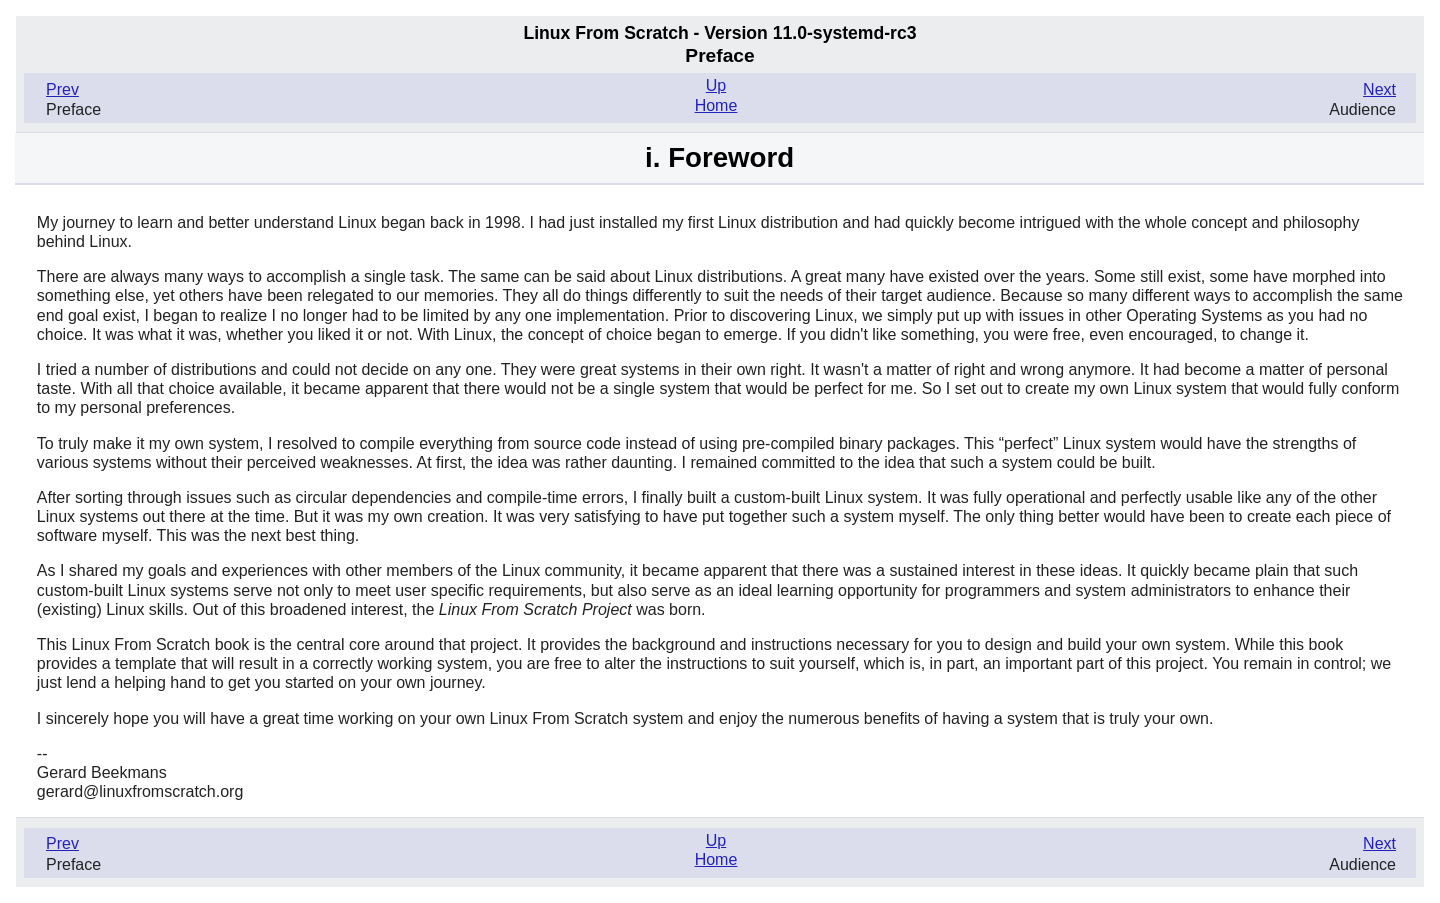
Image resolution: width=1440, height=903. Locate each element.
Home (716, 105)
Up (716, 85)
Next (1379, 89)
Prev (62, 89)
